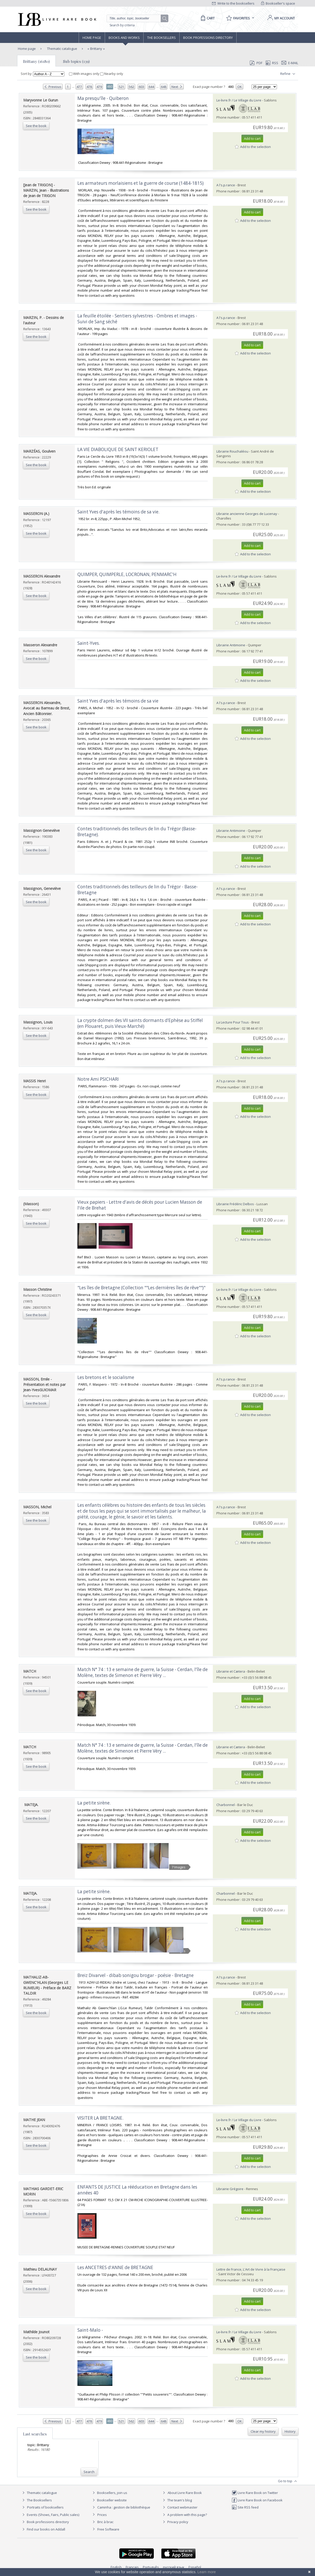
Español (195, 2567)
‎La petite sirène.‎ (94, 1803)
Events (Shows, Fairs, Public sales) (50, 2514)
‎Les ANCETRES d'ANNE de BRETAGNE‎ (115, 2267)
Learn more (206, 2572)
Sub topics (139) (76, 61)
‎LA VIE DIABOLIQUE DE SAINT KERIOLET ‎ (118, 449)
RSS (271, 63)
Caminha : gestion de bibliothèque (123, 2507)
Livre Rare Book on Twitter (255, 2492)
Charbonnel (225, 1804)
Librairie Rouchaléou (232, 451)
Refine (288, 73)
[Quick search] (136, 18)
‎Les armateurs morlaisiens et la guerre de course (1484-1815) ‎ (141, 183)
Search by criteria (122, 25)
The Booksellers (161, 37)
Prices (102, 2514)
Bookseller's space (278, 3)
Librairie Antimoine (230, 645)
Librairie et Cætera (230, 1671)
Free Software (108, 2529)
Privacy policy (174, 2521)
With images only (84, 73)
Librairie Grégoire (229, 2189)
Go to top (288, 2481)
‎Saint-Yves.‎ (88, 643)
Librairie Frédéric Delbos (235, 1204)
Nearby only (111, 73)
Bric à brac (105, 2522)
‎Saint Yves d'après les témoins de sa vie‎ (117, 701)
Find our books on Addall (43, 2529)
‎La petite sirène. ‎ (94, 1891)
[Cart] (207, 18)
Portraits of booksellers (45, 2507)
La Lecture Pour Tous (232, 1022)
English (116, 2567)
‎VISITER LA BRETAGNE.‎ (100, 2118)
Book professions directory (208, 37)
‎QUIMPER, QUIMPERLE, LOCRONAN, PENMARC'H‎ (127, 574)
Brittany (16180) (36, 61)
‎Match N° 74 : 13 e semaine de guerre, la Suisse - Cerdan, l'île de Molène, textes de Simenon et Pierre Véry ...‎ (142, 1672)
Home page (92, 37)
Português (151, 2567)
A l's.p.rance (225, 185)
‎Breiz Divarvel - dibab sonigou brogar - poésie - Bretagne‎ (135, 1975)
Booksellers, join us (109, 2492)
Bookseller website (109, 2500)
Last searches (35, 2433)
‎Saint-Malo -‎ (90, 2330)
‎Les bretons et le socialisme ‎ (106, 1377)
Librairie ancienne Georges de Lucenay (246, 513)
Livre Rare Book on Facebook (257, 2500)
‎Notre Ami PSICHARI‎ (98, 1079)
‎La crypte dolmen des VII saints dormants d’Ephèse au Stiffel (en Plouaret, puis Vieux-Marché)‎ (140, 1023)
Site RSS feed (245, 2507)
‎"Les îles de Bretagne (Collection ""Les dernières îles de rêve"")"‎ (141, 1288)
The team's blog (176, 2500)
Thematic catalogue (61, 48)
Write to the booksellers (233, 3)
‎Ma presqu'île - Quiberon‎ (103, 98)
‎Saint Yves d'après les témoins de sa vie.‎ (118, 512)
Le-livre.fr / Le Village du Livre (238, 100)
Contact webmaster (179, 2507)
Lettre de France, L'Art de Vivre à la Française (250, 2269)
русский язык (173, 2567)
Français (132, 2567)
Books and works (124, 37)
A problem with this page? (184, 2514)
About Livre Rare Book (185, 2492)
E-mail (289, 63)
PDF (256, 63)
